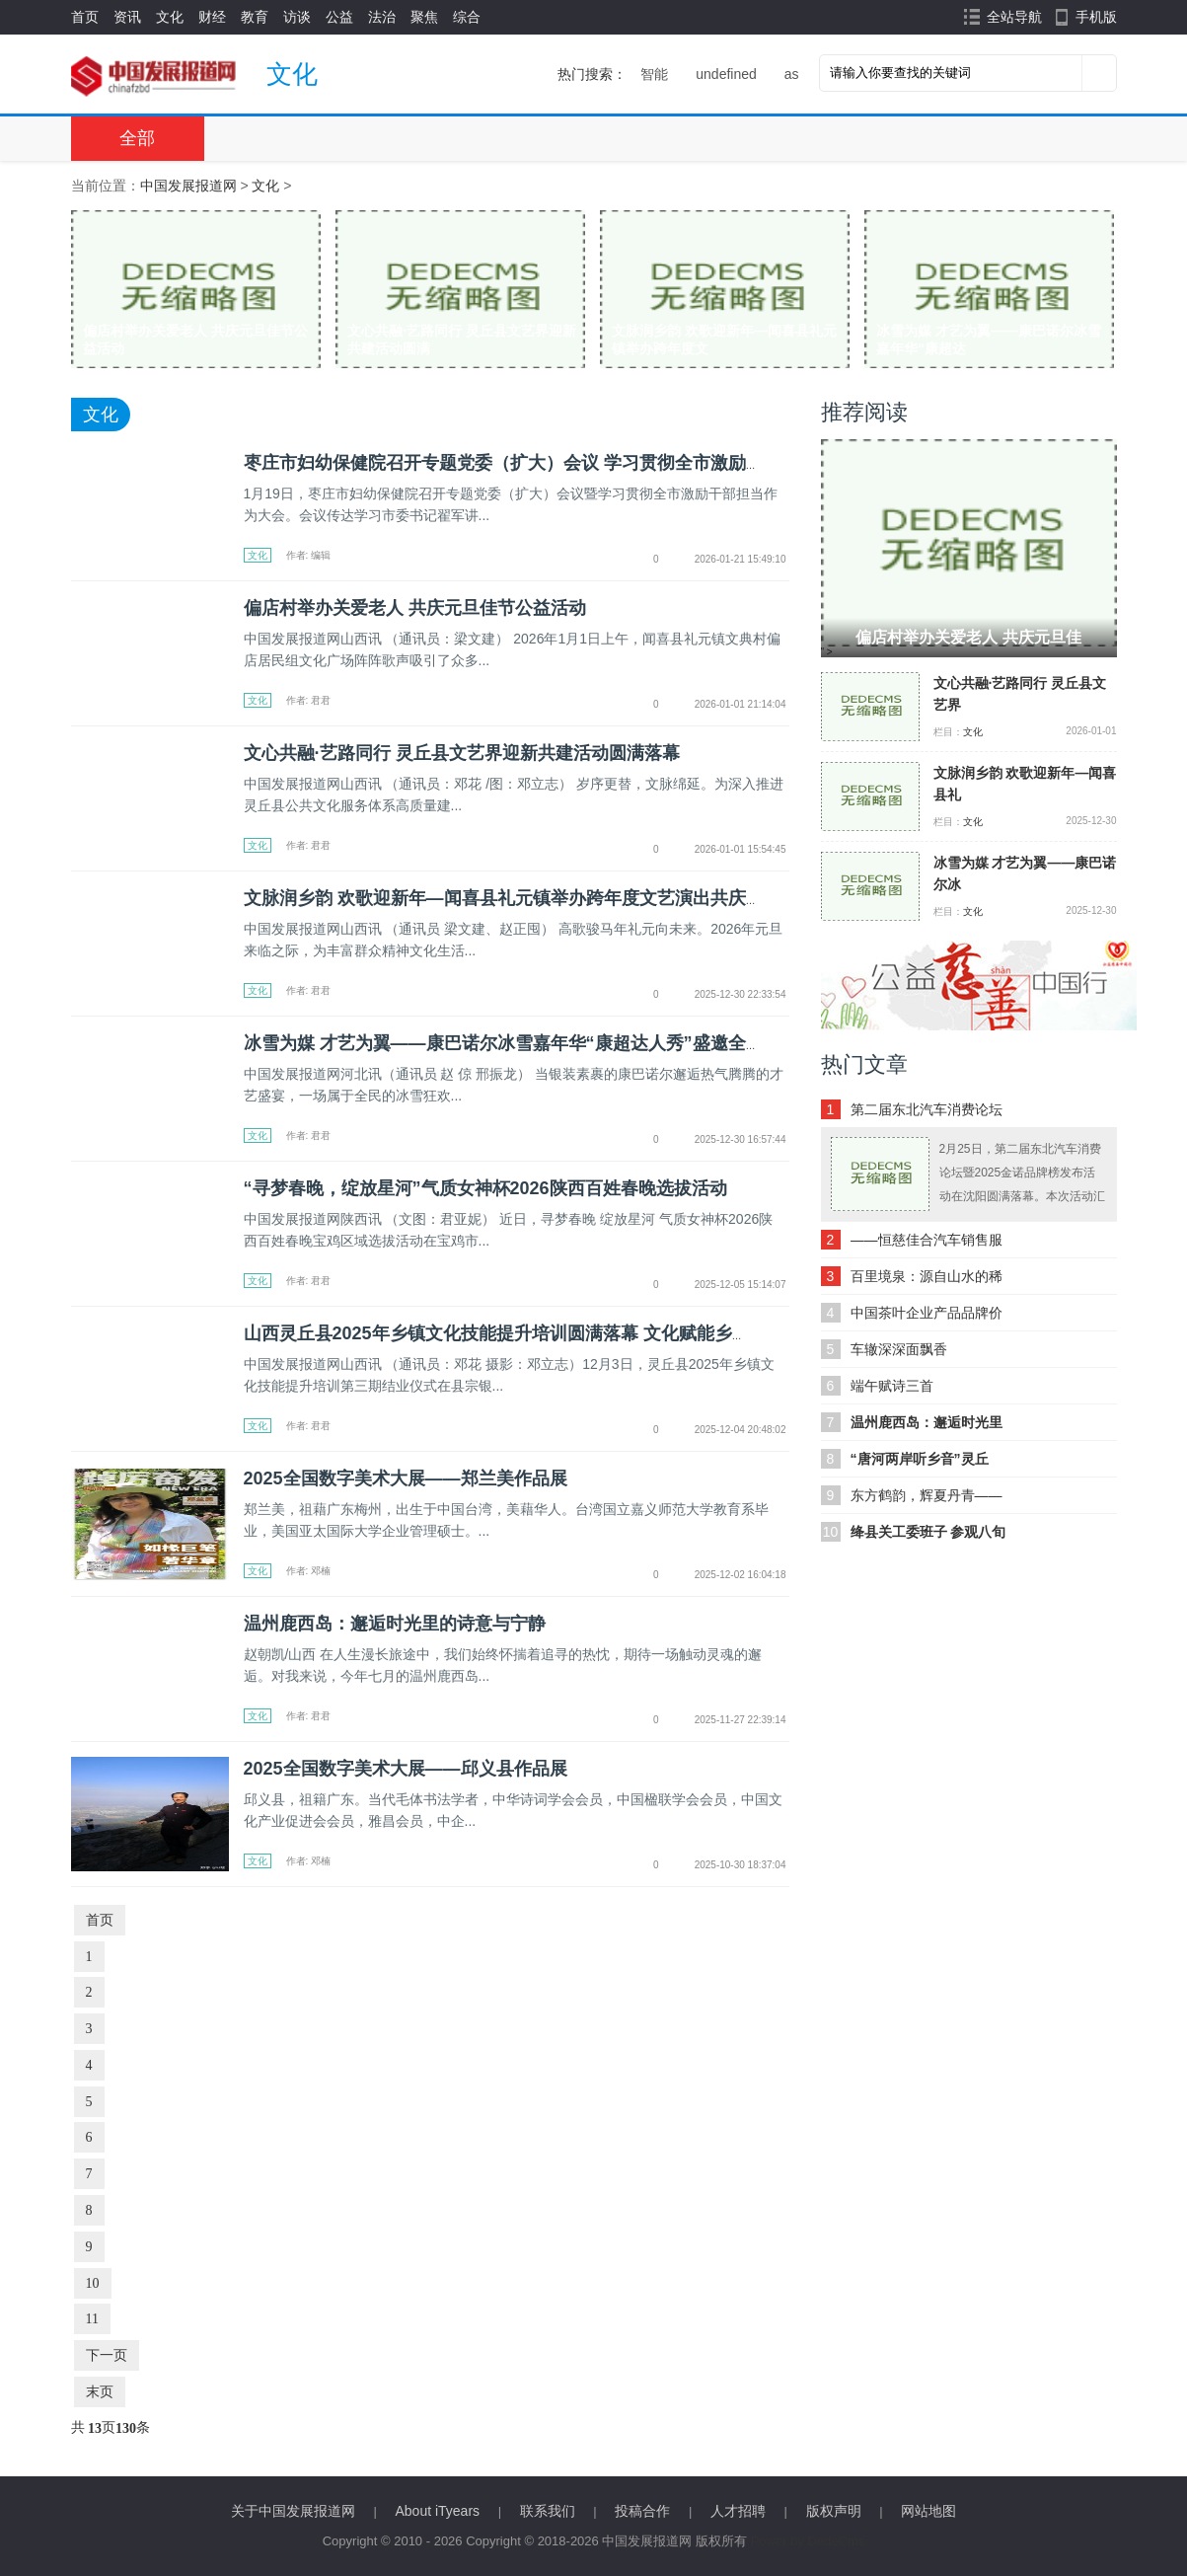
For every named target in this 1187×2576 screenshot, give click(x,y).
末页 (99, 2392)
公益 (339, 17)
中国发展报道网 (188, 185)
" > (969, 548)
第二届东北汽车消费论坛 (926, 1109)
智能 (654, 74)
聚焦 (424, 17)
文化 (170, 17)
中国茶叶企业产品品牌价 (926, 1313)
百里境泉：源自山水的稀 (926, 1276)
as (791, 74)
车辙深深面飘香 (899, 1349)
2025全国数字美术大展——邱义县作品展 (405, 1769)
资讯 (127, 17)
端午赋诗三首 (892, 1386)
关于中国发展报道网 (293, 2511)
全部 (137, 138)
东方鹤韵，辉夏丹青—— (926, 1495)
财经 (212, 17)
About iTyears (437, 2511)
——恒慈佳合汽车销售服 (926, 1240)
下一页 (106, 2355)
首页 (85, 17)
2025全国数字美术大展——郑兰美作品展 (405, 1478)
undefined (726, 74)
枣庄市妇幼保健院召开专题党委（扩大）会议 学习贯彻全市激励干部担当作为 (548, 463)
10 (93, 2283)
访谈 (297, 17)
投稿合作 (642, 2511)
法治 (382, 17)
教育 (254, 17)
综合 (467, 17)
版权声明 (833, 2511)
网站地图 (928, 2511)
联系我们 (547, 2511)
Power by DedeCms (808, 2541)
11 (92, 2318)
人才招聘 (738, 2511)
